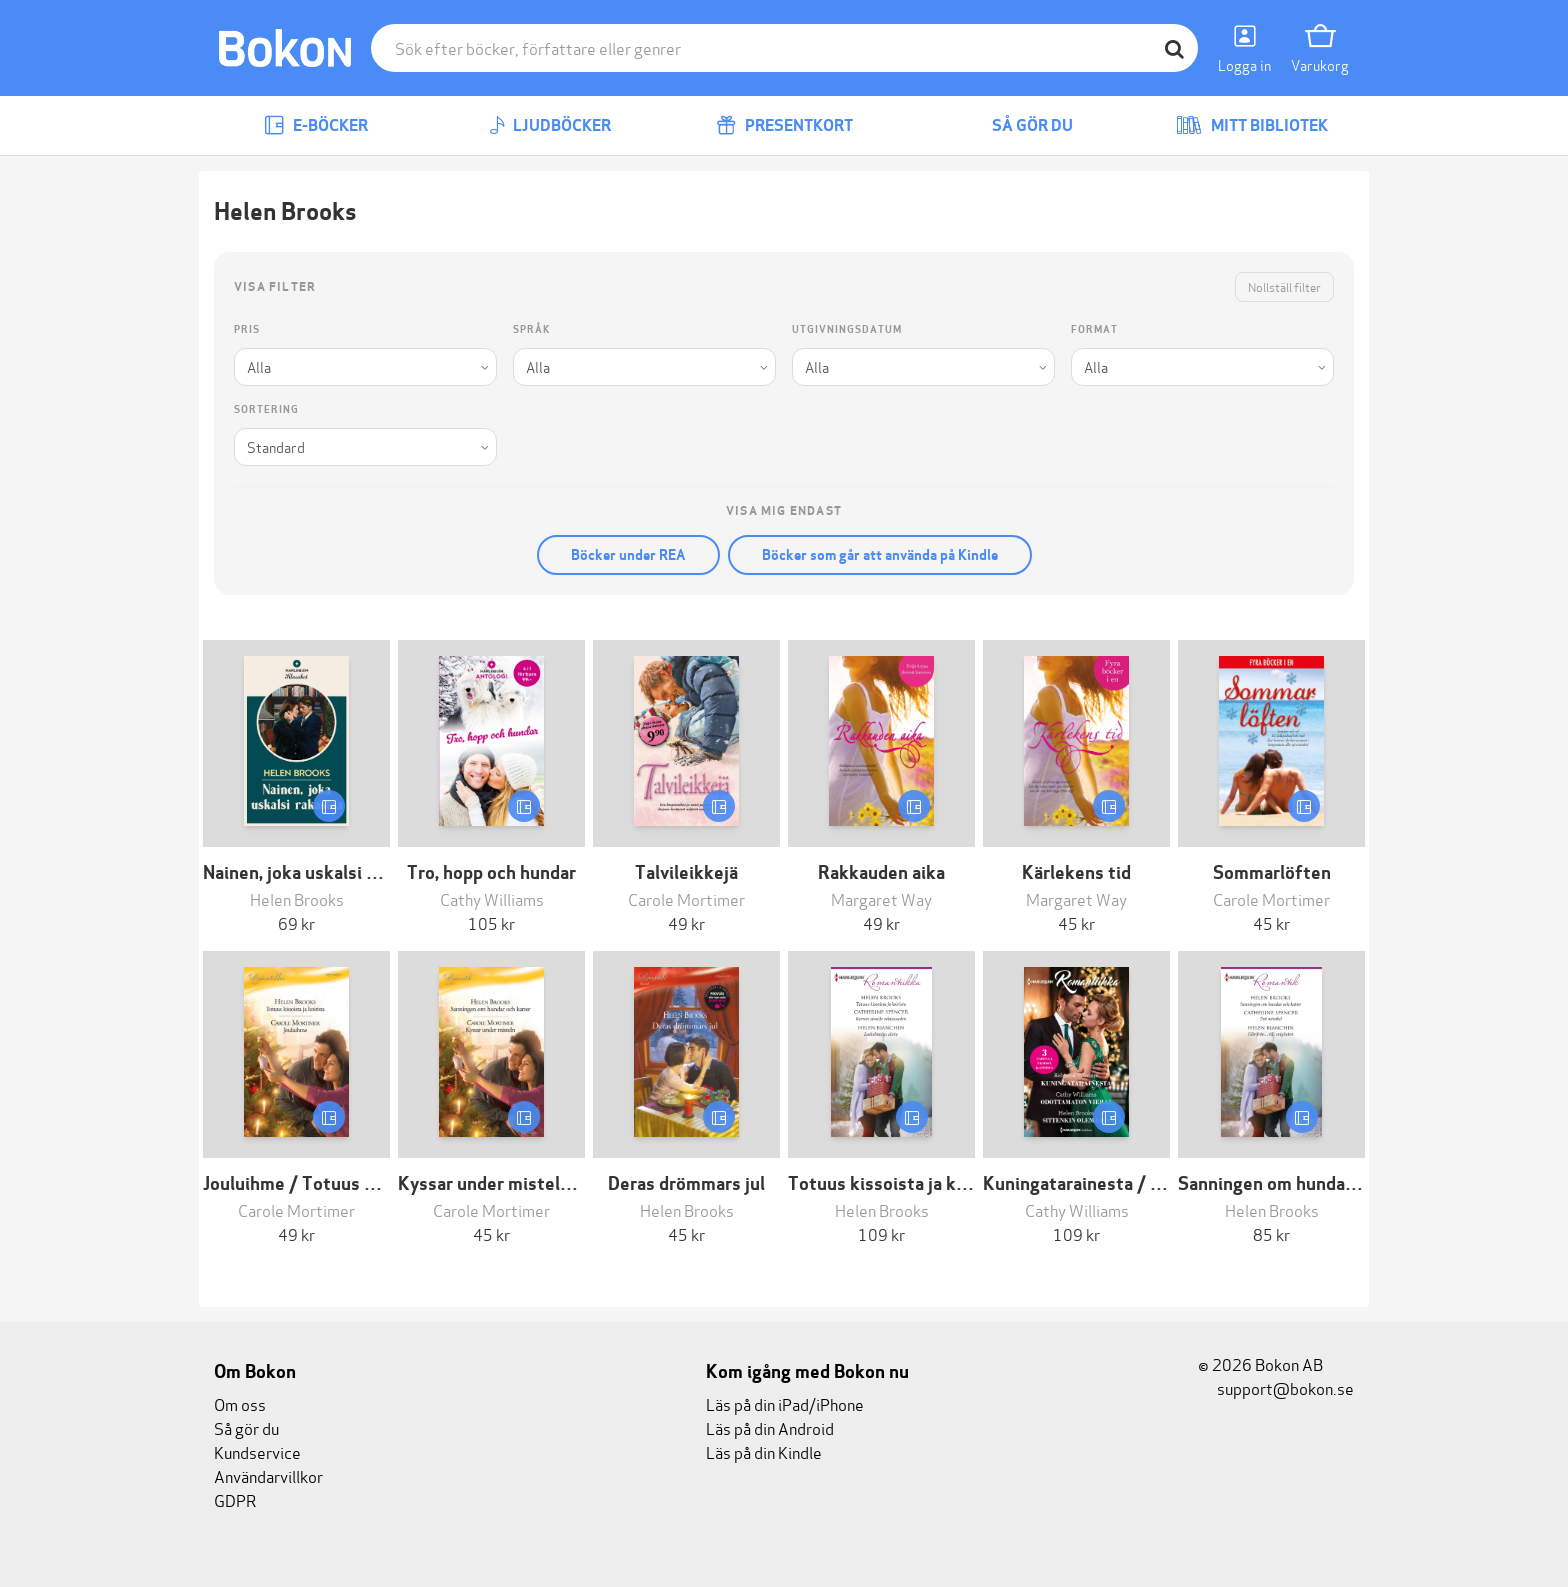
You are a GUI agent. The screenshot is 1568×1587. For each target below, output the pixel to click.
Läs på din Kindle (764, 1451)
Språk (531, 329)
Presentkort (784, 125)
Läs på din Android (770, 1427)
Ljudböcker (550, 125)
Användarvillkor (268, 1475)
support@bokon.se (1276, 1387)
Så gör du (1018, 125)
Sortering (266, 409)
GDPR (235, 1499)
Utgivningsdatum (847, 329)
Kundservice (257, 1451)
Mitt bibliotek (1252, 125)
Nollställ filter (1284, 286)
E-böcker (316, 125)
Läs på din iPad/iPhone (785, 1403)
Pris (247, 329)
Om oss (240, 1403)
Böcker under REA (628, 555)
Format (1094, 329)
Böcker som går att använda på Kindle (880, 555)
